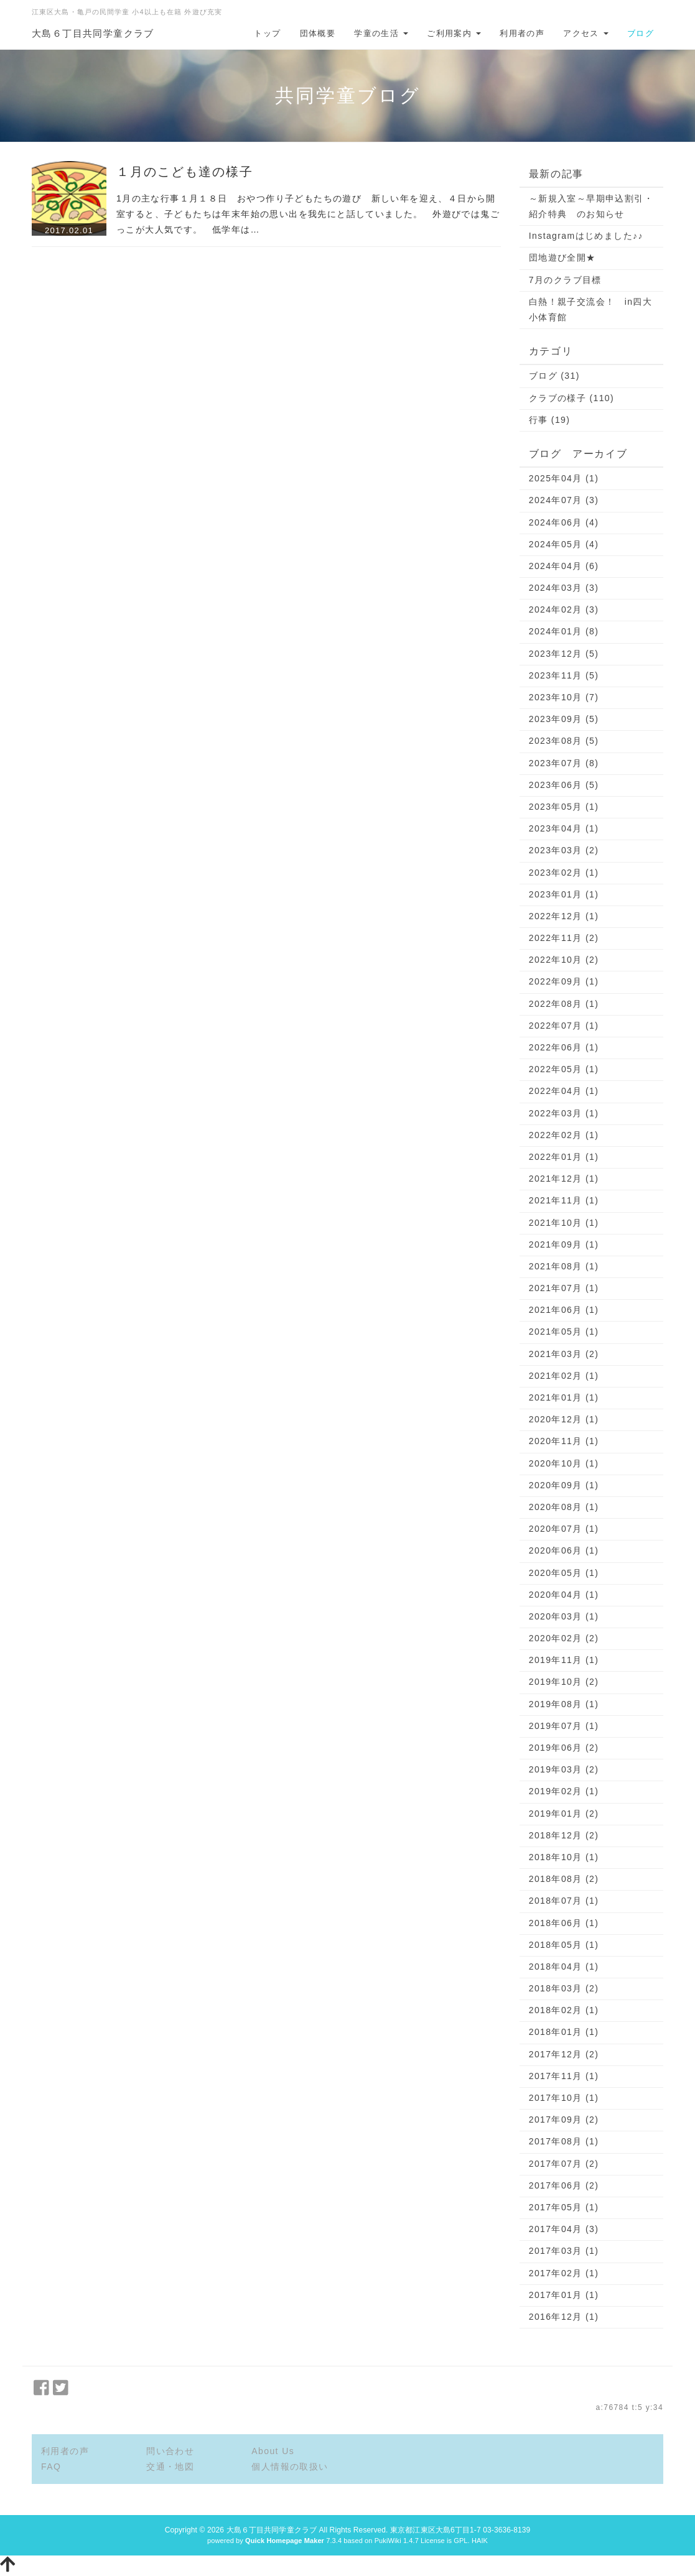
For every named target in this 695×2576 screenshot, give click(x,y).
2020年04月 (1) (564, 1595)
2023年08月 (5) (564, 741)
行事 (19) (550, 420)
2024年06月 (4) (564, 522)
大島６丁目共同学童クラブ (93, 33)
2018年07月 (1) (564, 1901)
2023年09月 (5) (564, 719)
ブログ (640, 33)
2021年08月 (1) (564, 1266)
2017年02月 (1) (564, 2273)
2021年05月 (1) (564, 1332)
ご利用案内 (454, 33)
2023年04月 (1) (564, 828)
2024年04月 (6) (564, 566)
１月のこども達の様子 (184, 171)
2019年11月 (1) (564, 1660)
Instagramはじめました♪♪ (586, 236)
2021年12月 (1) (564, 1179)
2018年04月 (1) (564, 1966)
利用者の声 (522, 33)
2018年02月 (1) (564, 2010)
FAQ (51, 2467)
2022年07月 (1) (564, 1026)
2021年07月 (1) (564, 1288)
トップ (267, 33)
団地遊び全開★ (562, 257)
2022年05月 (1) (564, 1069)
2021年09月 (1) (564, 1244)
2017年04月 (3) (564, 2229)
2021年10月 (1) (564, 1223)
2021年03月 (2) (564, 1354)
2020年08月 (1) (564, 1507)
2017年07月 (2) (564, 2164)
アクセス (586, 33)
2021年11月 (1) (564, 1200)
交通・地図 (170, 2467)
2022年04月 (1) (564, 1091)
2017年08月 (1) (564, 2141)
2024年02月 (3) (564, 609)
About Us (272, 2451)
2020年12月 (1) (564, 1419)
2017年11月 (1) (564, 2076)
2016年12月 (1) (564, 2317)
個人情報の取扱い (289, 2467)
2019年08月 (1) (564, 1704)
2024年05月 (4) (564, 544)
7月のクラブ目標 (565, 280)
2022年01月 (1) (564, 1157)
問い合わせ (170, 2451)
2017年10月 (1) (564, 2098)
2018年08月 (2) (564, 1879)
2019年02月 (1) (564, 1791)
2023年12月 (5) (564, 654)
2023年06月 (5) (564, 785)
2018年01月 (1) (564, 2032)
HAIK (480, 2540)
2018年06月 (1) (564, 1923)
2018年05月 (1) (564, 1945)
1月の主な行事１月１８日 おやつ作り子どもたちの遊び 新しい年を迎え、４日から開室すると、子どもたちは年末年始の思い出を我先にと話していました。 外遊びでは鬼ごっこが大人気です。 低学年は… (308, 213)
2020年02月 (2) (564, 1638)
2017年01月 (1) (564, 2295)
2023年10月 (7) (564, 697)
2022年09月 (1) (564, 981)
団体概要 (318, 33)
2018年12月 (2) (564, 1835)
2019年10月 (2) (564, 1682)
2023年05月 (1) (564, 807)
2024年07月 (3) (564, 500)
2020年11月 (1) (564, 1441)
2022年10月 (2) (564, 960)
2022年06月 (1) (564, 1047)
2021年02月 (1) (564, 1376)
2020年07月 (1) (564, 1529)
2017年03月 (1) (564, 2251)
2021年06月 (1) (564, 1310)
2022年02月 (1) (564, 1135)
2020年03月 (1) (564, 1616)
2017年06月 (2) (564, 2185)
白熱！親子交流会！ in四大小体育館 (591, 309)
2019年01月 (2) (564, 1813)
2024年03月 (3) (564, 588)
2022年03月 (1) (564, 1113)
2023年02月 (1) (564, 873)
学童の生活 (381, 33)
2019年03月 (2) (564, 1769)
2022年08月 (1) (564, 1004)
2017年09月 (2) (564, 2119)
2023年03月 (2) (564, 850)
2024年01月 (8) (564, 631)
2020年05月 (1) (564, 1573)
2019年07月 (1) (564, 1726)
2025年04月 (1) (564, 478)
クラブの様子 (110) (571, 398)
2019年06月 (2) (564, 1748)
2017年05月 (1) (564, 2207)
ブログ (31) (554, 376)
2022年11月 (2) (564, 938)
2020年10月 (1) (564, 1463)
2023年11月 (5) (564, 675)
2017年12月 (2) (564, 2054)
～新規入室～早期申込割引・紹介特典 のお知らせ (591, 206)
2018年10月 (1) (564, 1857)
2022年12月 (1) (564, 916)
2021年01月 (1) (564, 1397)
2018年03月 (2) (564, 1988)
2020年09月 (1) (564, 1485)
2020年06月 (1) (564, 1550)
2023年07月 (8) (564, 763)
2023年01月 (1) (564, 894)
